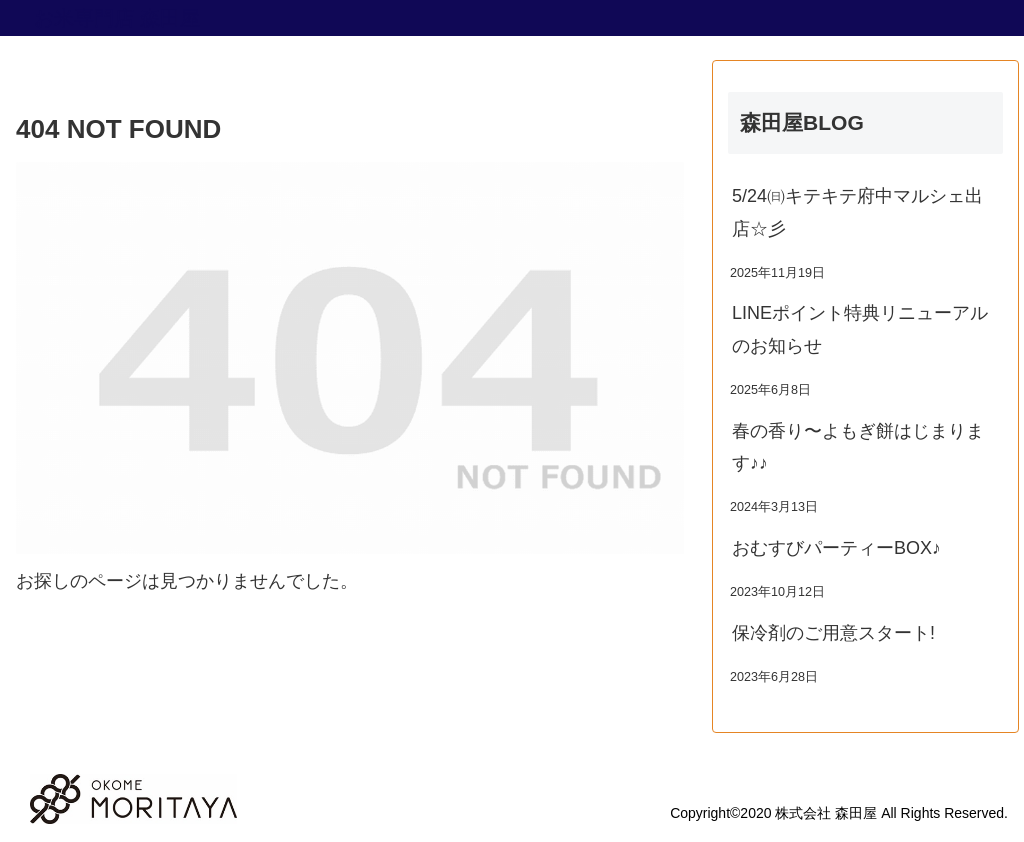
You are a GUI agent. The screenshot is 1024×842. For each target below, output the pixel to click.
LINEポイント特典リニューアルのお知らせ (860, 329)
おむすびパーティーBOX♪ (836, 548)
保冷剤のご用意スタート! (833, 633)
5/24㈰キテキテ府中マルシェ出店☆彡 (857, 212)
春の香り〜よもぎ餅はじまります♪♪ (858, 447)
